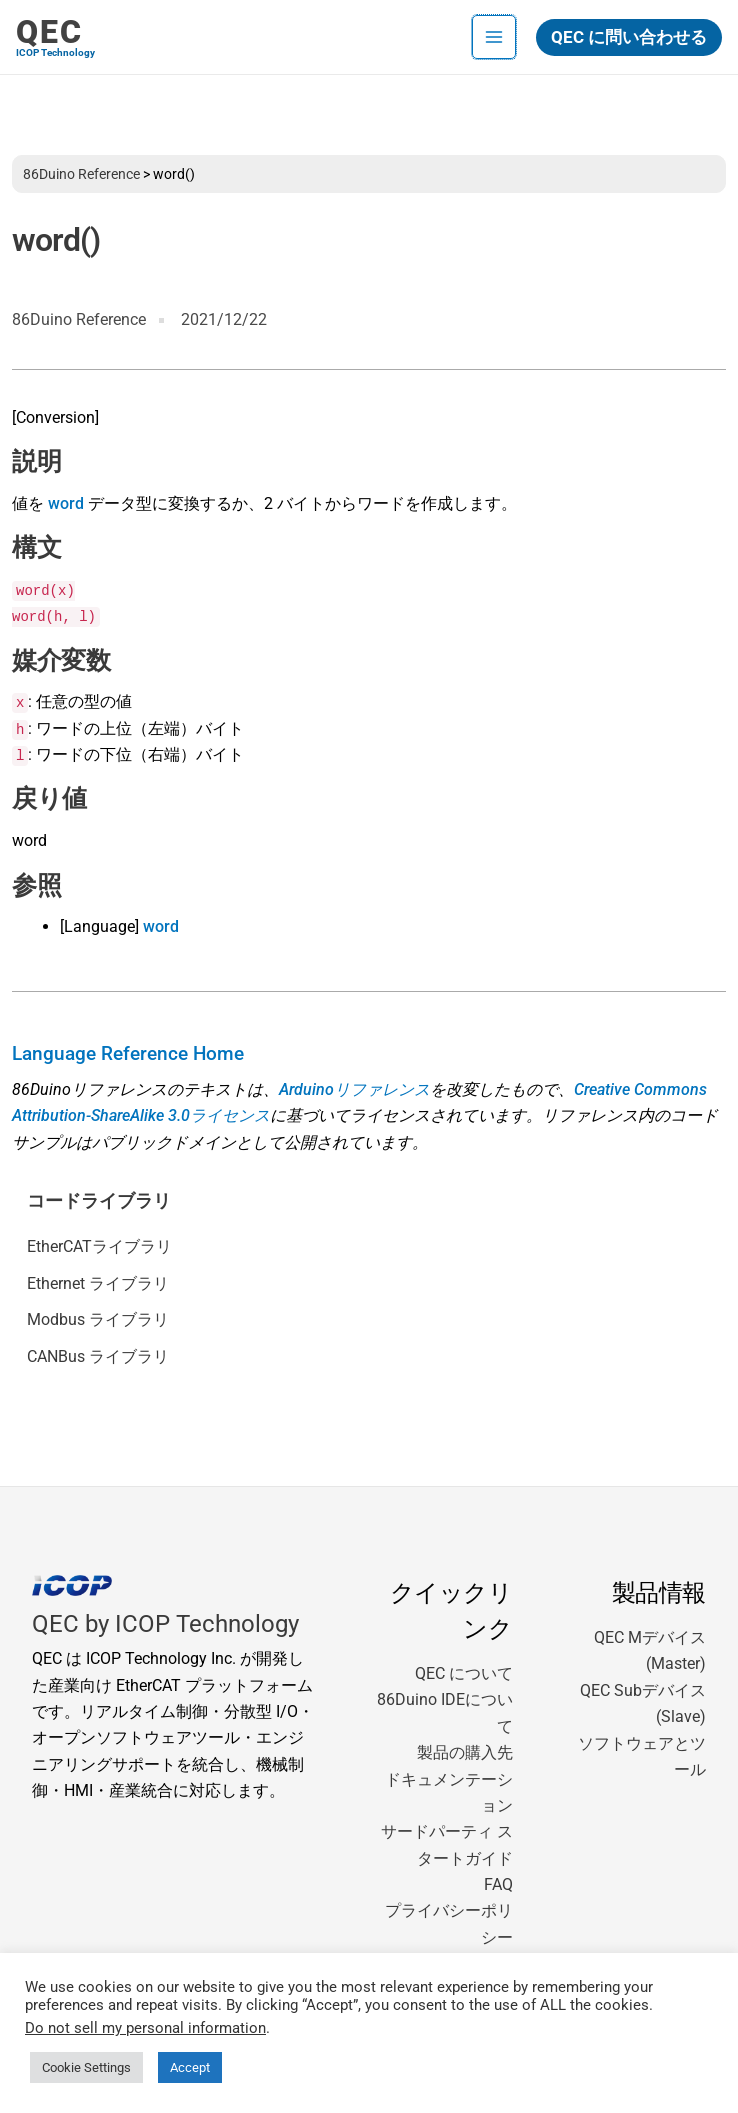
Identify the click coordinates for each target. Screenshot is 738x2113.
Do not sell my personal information (145, 2028)
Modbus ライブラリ (98, 1319)
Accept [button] (190, 2067)
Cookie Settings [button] (86, 2067)
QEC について (464, 1673)
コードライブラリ (99, 1201)
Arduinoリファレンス (354, 1089)
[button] (629, 37)
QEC (49, 32)
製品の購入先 (465, 1752)
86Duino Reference (81, 174)
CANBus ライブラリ (98, 1356)
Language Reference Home (128, 1054)
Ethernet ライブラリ (98, 1283)
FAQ (498, 1884)
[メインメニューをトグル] (494, 37)
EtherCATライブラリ (99, 1246)
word (66, 503)
